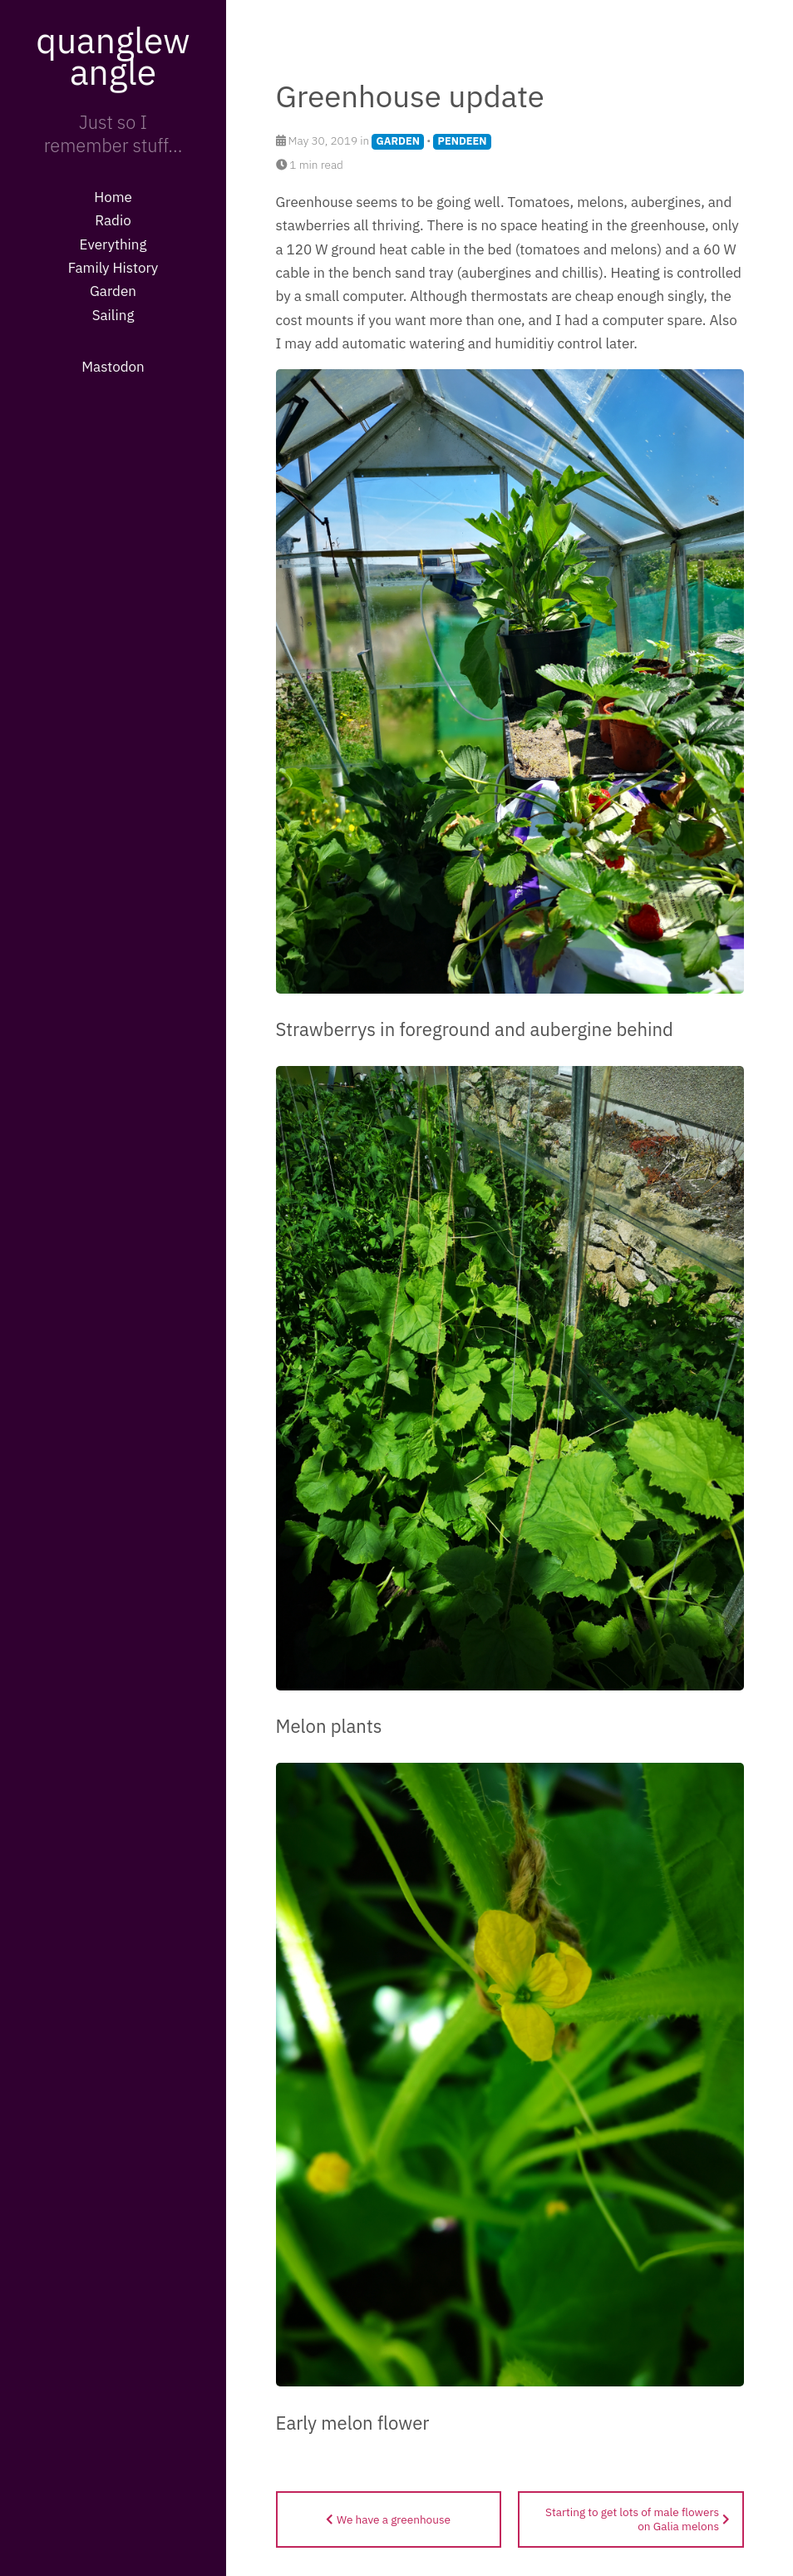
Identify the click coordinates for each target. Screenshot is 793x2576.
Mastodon (113, 367)
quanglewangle (113, 56)
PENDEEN (462, 141)
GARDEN (398, 141)
